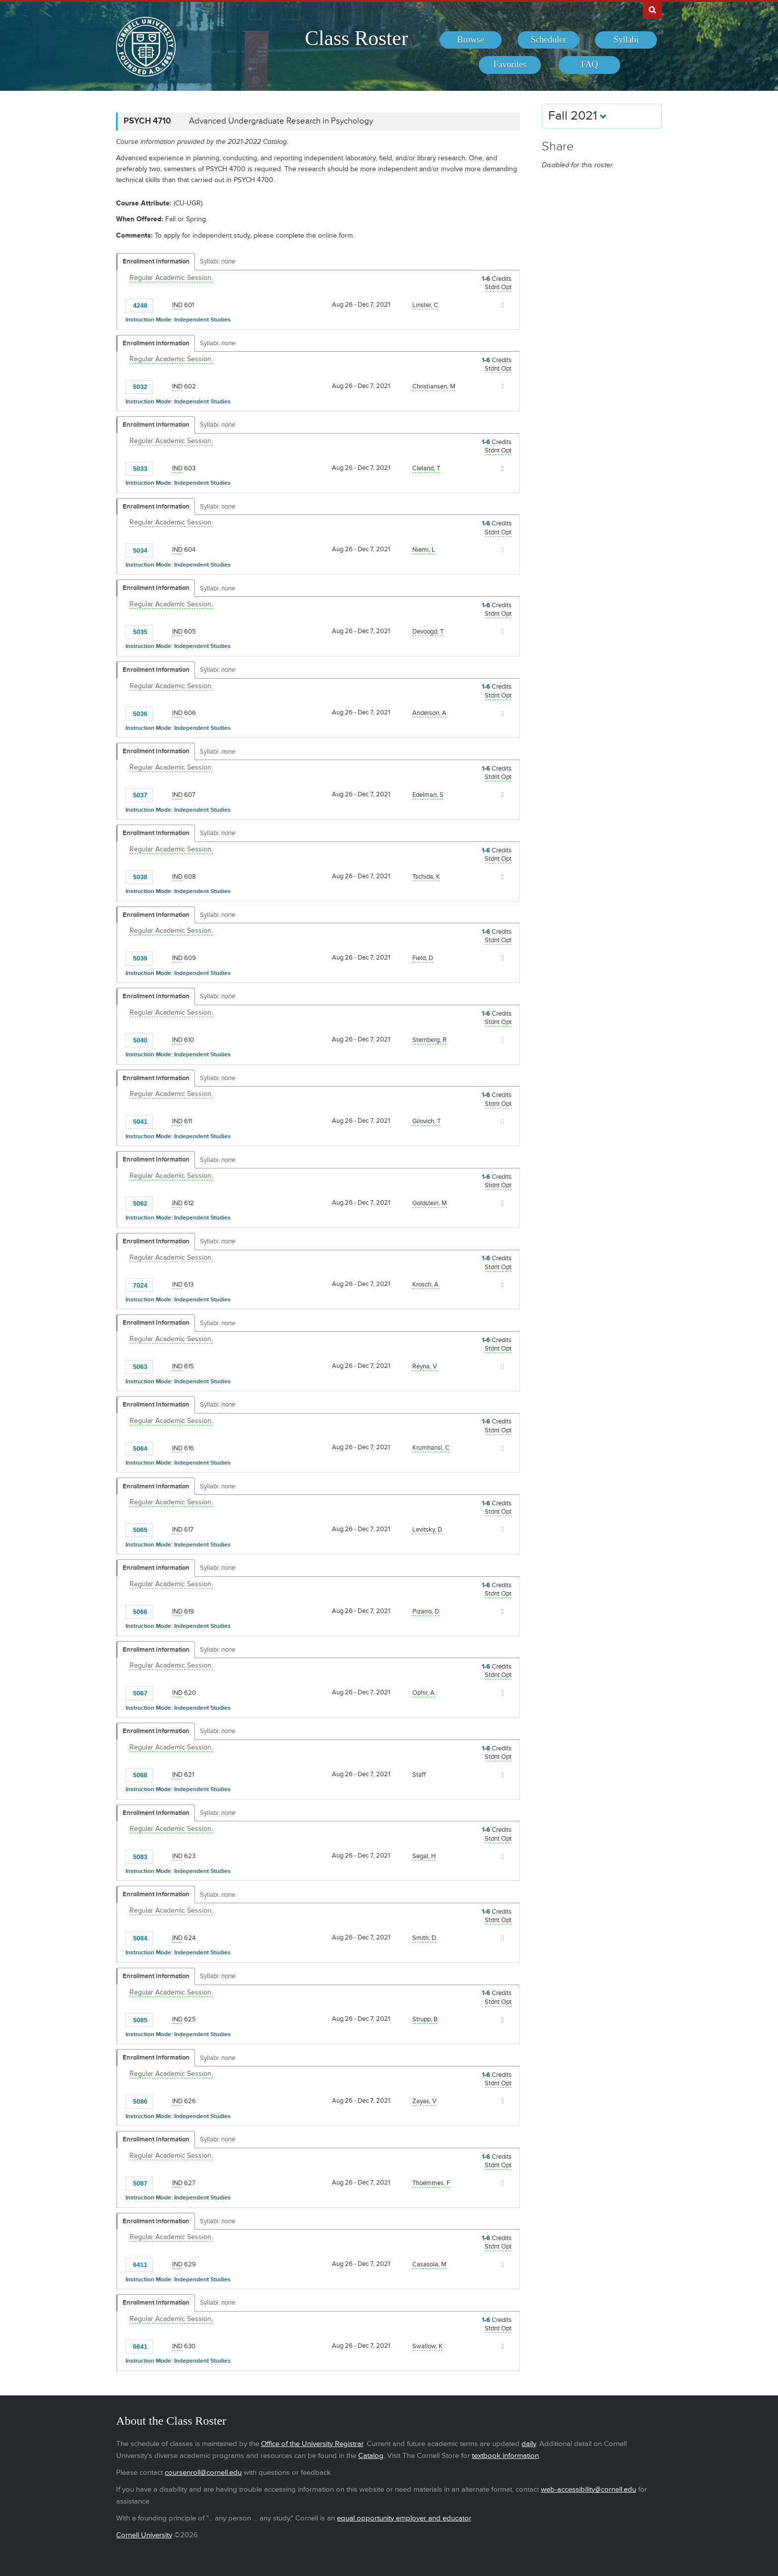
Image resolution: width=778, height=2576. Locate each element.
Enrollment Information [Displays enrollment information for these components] (156, 261)
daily (528, 2443)
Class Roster (356, 38)
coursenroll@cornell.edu (203, 2472)
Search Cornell (652, 9)
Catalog (371, 2455)
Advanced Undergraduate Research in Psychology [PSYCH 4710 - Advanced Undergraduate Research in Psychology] (281, 121)
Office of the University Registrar (312, 2443)
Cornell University (144, 2535)
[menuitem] (471, 40)
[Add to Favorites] (162, 304)
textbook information (505, 2455)
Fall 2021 (577, 116)
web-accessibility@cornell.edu (588, 2489)
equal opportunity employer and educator (404, 2518)
